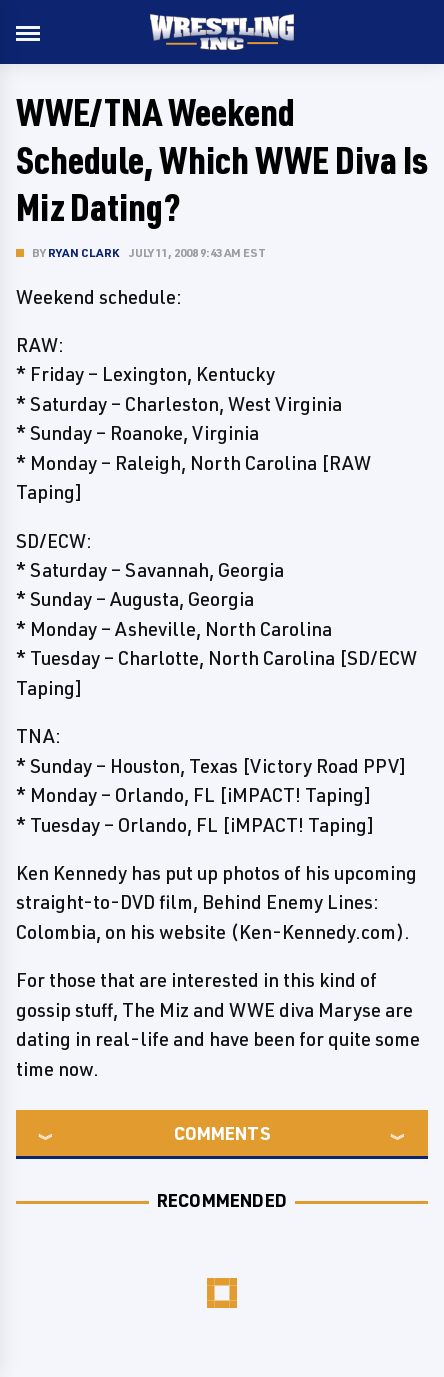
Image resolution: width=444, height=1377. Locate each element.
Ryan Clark (83, 252)
